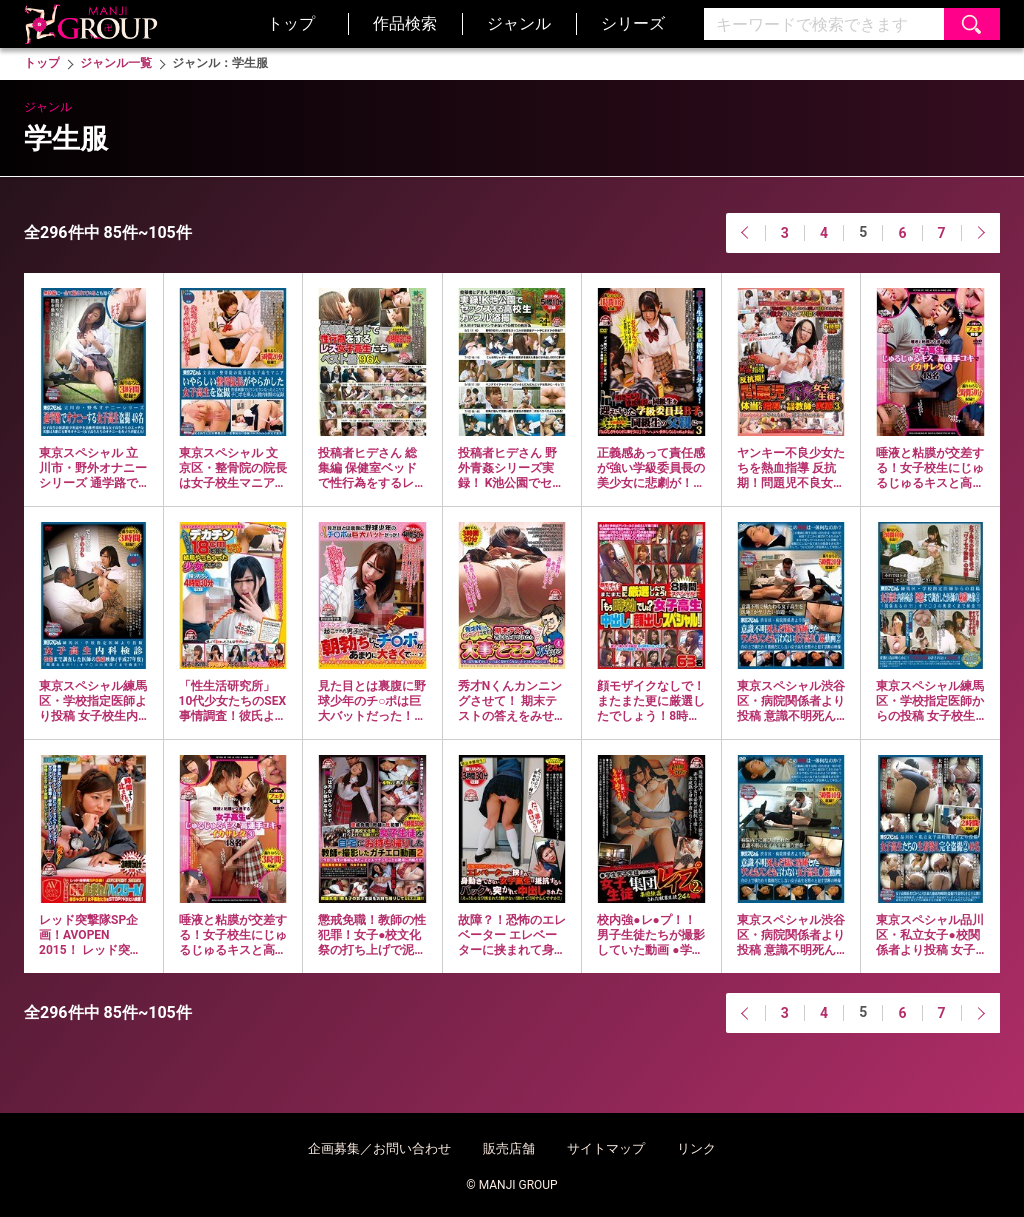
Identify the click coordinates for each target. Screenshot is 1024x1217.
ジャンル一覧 (116, 63)
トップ (291, 23)
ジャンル (519, 23)
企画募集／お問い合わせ (379, 1148)
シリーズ (633, 23)
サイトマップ (606, 1148)
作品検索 (405, 23)
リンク (696, 1148)
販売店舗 (509, 1148)
